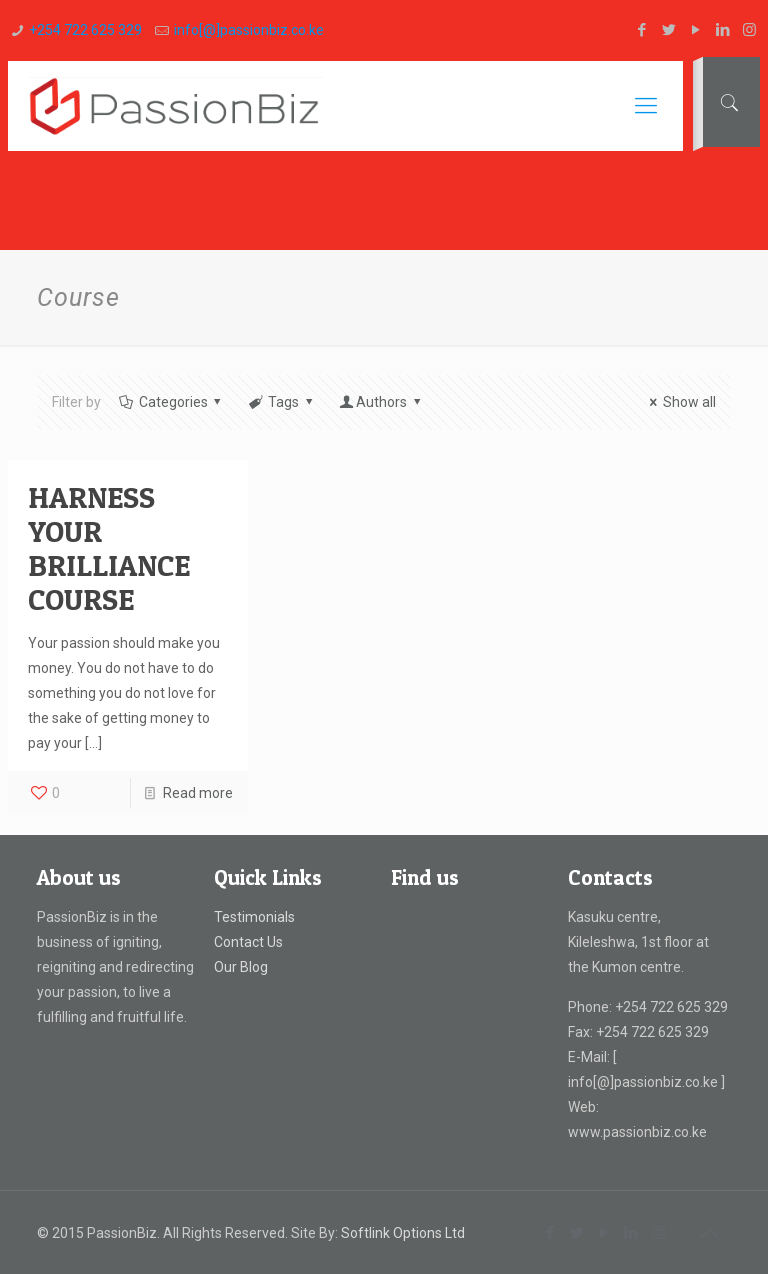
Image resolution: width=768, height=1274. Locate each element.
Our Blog (241, 967)
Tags (281, 402)
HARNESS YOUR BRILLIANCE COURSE (109, 548)
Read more (198, 793)
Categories (171, 402)
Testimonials (254, 917)
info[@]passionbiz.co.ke (249, 30)
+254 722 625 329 (85, 30)
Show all (679, 402)
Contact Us (248, 942)
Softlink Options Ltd (403, 1233)
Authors (381, 402)
